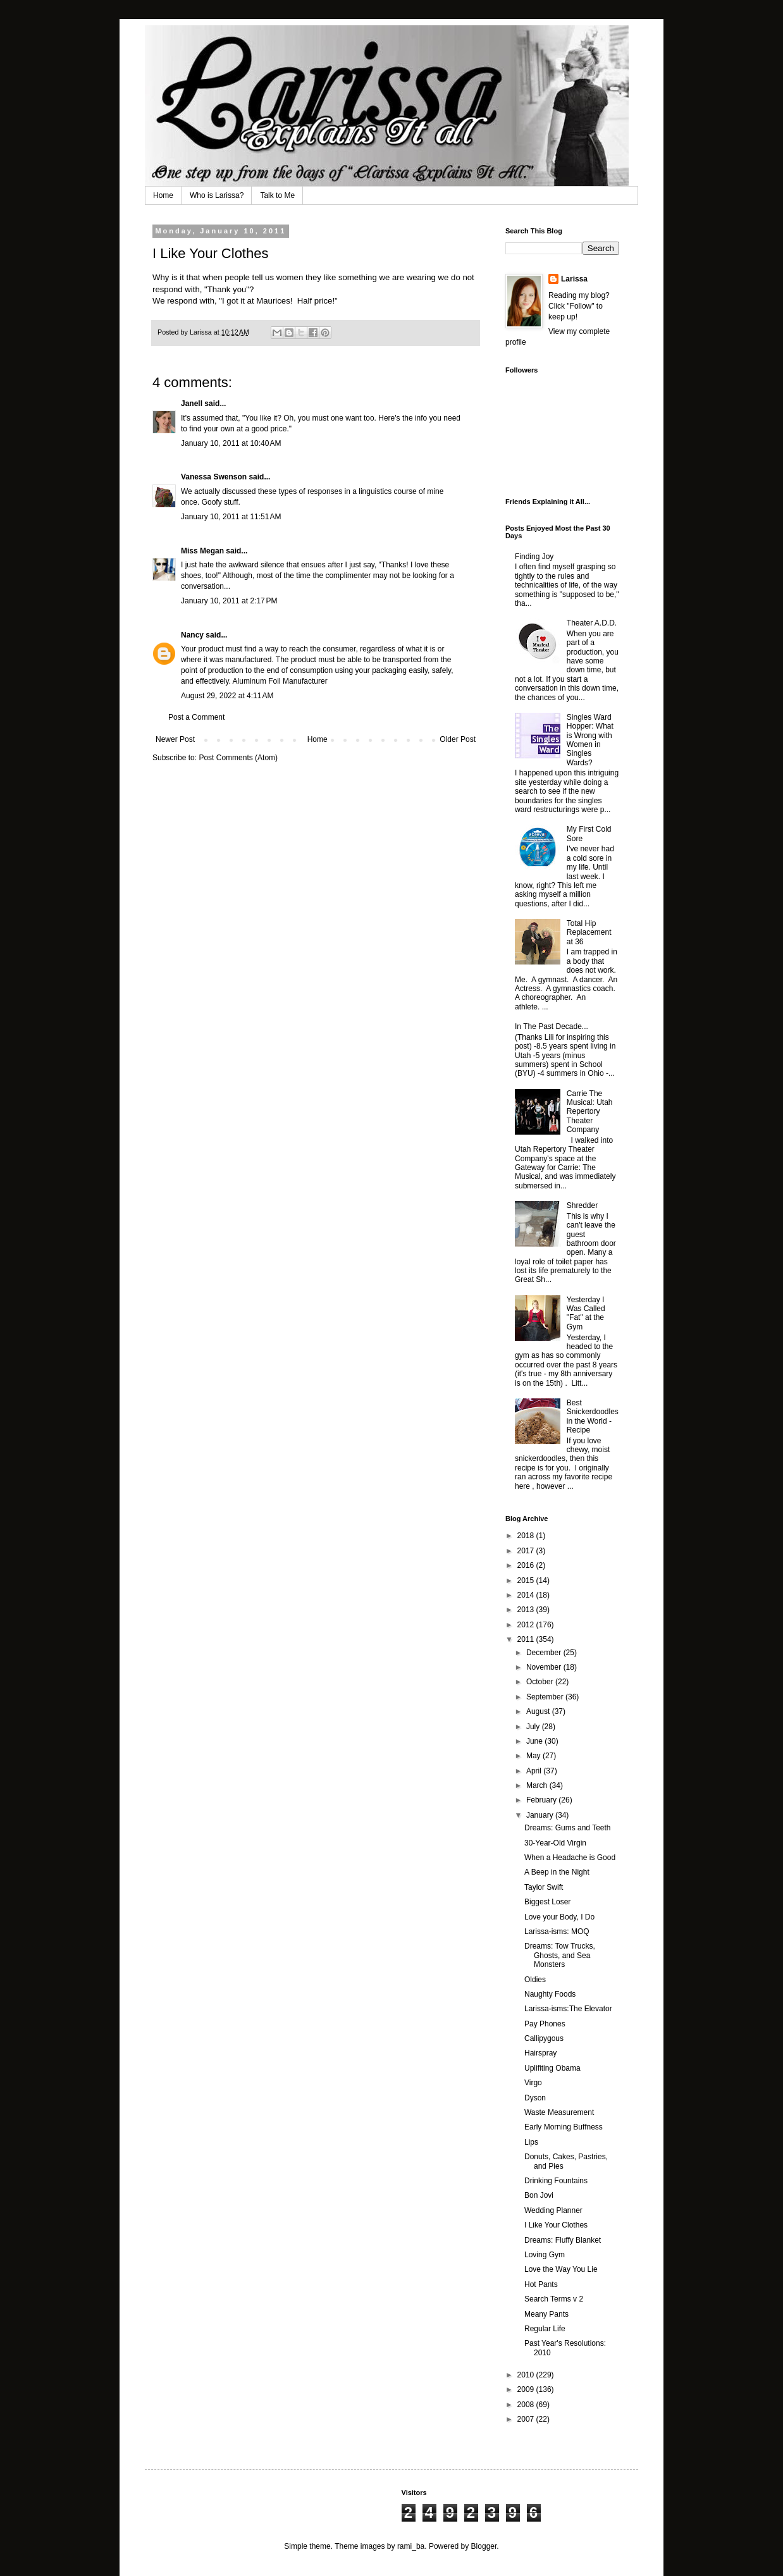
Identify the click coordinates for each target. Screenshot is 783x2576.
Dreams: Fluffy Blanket (562, 2240)
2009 (526, 2389)
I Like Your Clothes (556, 2225)
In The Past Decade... (551, 1026)
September (545, 1696)
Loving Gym (544, 2254)
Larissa (574, 278)
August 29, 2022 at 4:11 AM (227, 695)
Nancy (192, 635)
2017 (526, 1550)
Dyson (535, 2097)
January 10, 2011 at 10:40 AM (231, 443)
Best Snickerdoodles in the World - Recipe (593, 1416)
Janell (191, 403)
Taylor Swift (543, 1887)
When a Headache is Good (569, 1857)
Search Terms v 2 (553, 2299)
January (540, 1815)
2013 (526, 1609)
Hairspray (540, 2053)
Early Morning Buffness (563, 2127)
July (534, 1726)
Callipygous (544, 2038)
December (545, 1652)
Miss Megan (202, 550)
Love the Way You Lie (561, 2269)
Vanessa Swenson (214, 476)
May (534, 1755)
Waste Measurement (559, 2112)
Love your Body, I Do (559, 1917)
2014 (526, 1595)
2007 (526, 2419)
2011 (526, 1639)
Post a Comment (196, 717)
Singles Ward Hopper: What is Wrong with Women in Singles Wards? (590, 740)
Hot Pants (541, 2284)
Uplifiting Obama (552, 2068)
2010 (526, 2374)
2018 (526, 1535)
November (545, 1667)
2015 (526, 1580)
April (534, 1770)
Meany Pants (546, 2314)
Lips (531, 2142)
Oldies (535, 1979)
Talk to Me (277, 195)
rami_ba (410, 2546)
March (538, 1785)
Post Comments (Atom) (238, 757)
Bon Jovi (538, 2195)
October (540, 1681)
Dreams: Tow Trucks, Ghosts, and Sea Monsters (559, 1955)
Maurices (273, 300)
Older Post (458, 739)
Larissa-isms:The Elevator (568, 2008)
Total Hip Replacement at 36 (589, 932)
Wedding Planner (553, 2210)
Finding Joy (534, 556)
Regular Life (544, 2328)
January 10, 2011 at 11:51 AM (231, 516)
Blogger (484, 2546)
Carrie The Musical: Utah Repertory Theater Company (590, 1112)
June (535, 1741)
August (539, 1711)
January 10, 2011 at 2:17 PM (229, 600)
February (542, 1800)
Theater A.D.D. (592, 623)
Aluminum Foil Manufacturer (280, 681)
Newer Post (175, 739)
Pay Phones (544, 2023)
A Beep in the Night (556, 1872)
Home (163, 195)
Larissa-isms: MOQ (556, 1931)
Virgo (533, 2082)
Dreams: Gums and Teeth (567, 1827)
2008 (526, 2404)
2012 (526, 1624)
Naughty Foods (550, 1994)
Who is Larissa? (217, 195)
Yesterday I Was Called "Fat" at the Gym (586, 1313)
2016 (526, 1565)
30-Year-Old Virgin (555, 1843)
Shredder (582, 1205)
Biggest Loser (547, 1901)
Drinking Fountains (556, 2180)
